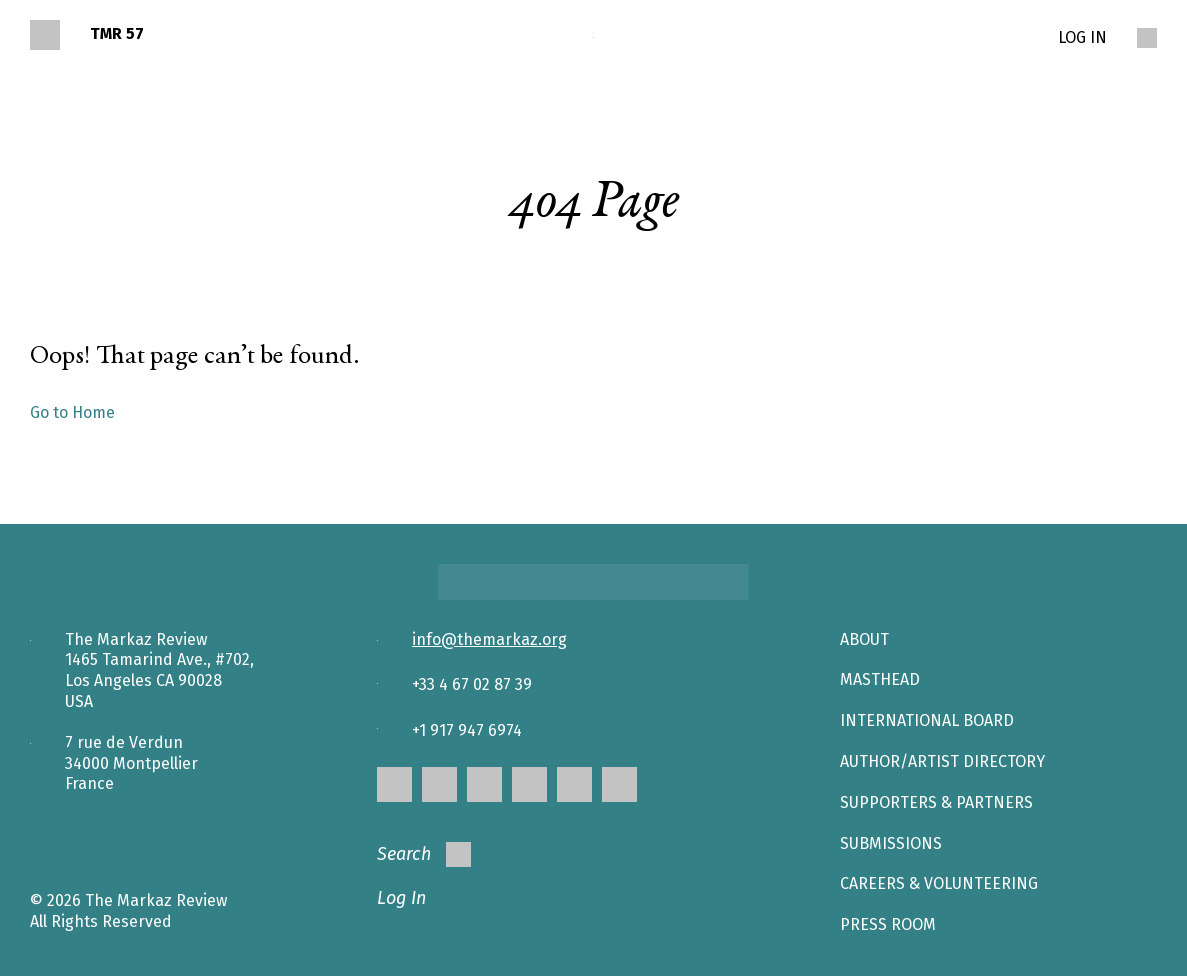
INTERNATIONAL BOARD (927, 720)
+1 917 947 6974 (467, 730)
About (864, 639)
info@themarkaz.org (489, 639)
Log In (401, 898)
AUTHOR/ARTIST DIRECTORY (942, 761)
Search (424, 854)
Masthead (880, 679)
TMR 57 (117, 33)
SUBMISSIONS (891, 843)
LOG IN (1082, 37)
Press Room (888, 924)
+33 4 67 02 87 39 (472, 684)
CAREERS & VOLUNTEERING (939, 883)
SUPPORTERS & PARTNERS (936, 802)
